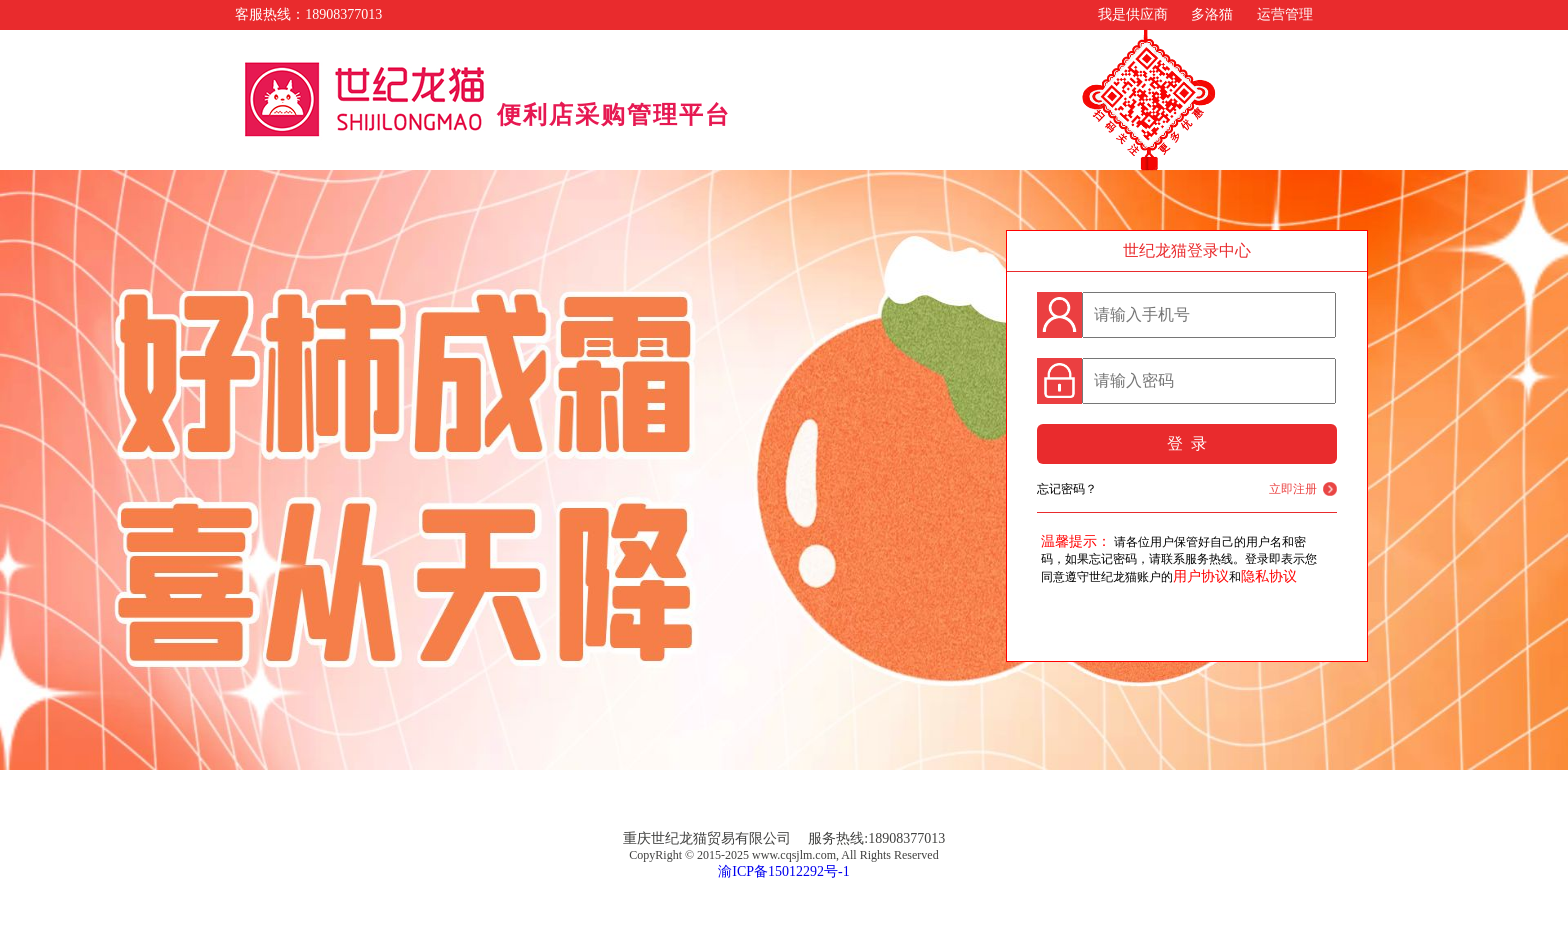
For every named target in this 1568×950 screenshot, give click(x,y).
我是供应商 (1133, 14)
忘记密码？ (1067, 489)
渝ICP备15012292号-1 (783, 871)
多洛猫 (1212, 14)
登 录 (1187, 443)
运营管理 (1285, 14)
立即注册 (1293, 489)
